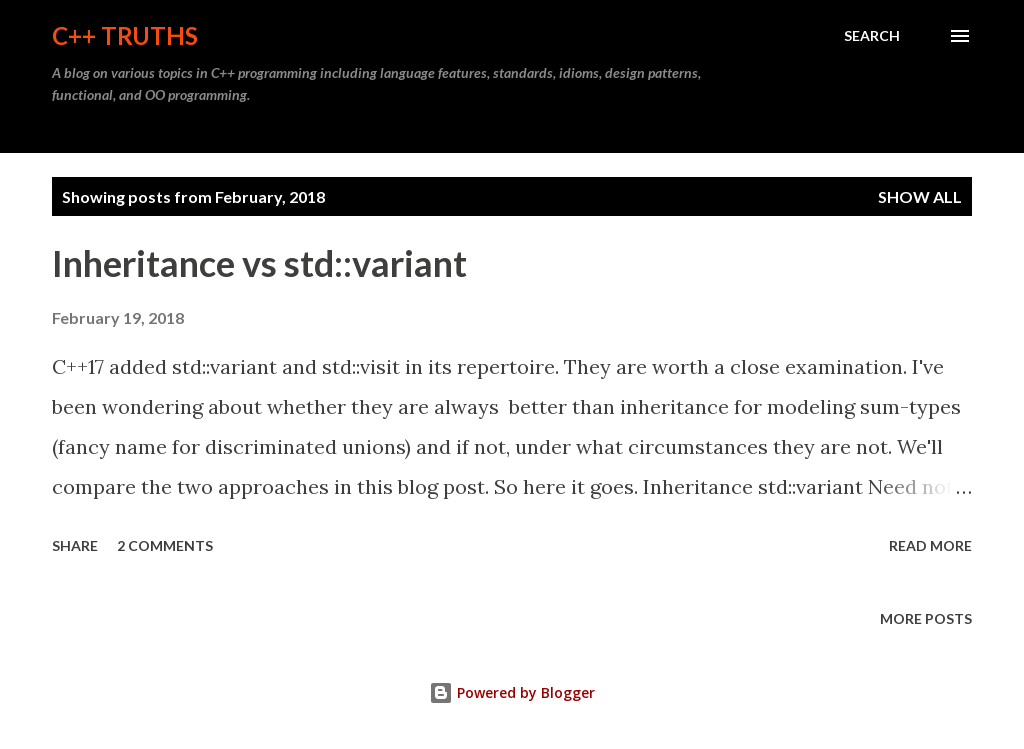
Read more (930, 545)
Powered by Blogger (512, 692)
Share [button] (75, 545)
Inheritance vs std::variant (259, 263)
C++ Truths (125, 35)
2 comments (165, 545)
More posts (926, 618)
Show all (920, 196)
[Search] (872, 36)
